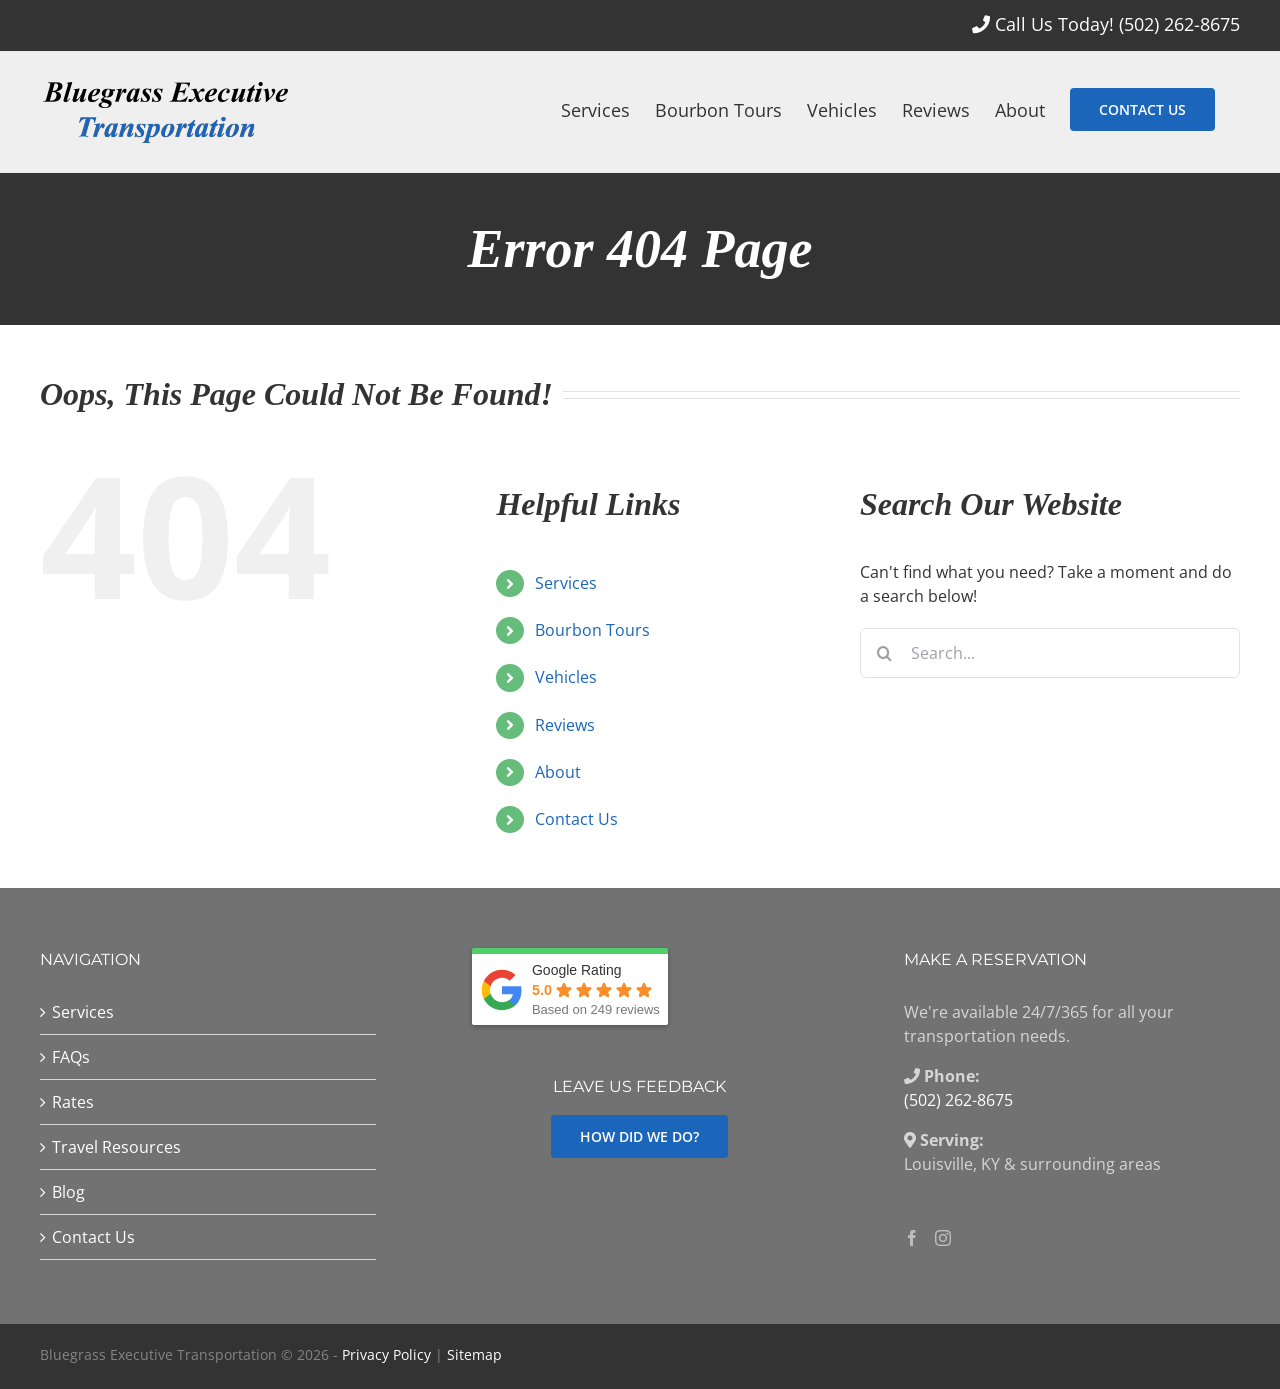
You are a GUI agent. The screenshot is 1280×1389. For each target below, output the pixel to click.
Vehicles (566, 677)
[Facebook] (912, 1238)
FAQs (71, 1057)
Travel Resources (116, 1147)
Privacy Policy (386, 1354)
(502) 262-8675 (1179, 24)
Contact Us (576, 819)
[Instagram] (943, 1238)
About (558, 772)
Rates (73, 1102)
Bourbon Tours (592, 630)
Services (566, 583)
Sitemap (474, 1354)
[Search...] (1050, 653)
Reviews (565, 725)
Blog (68, 1192)
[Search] (885, 653)
